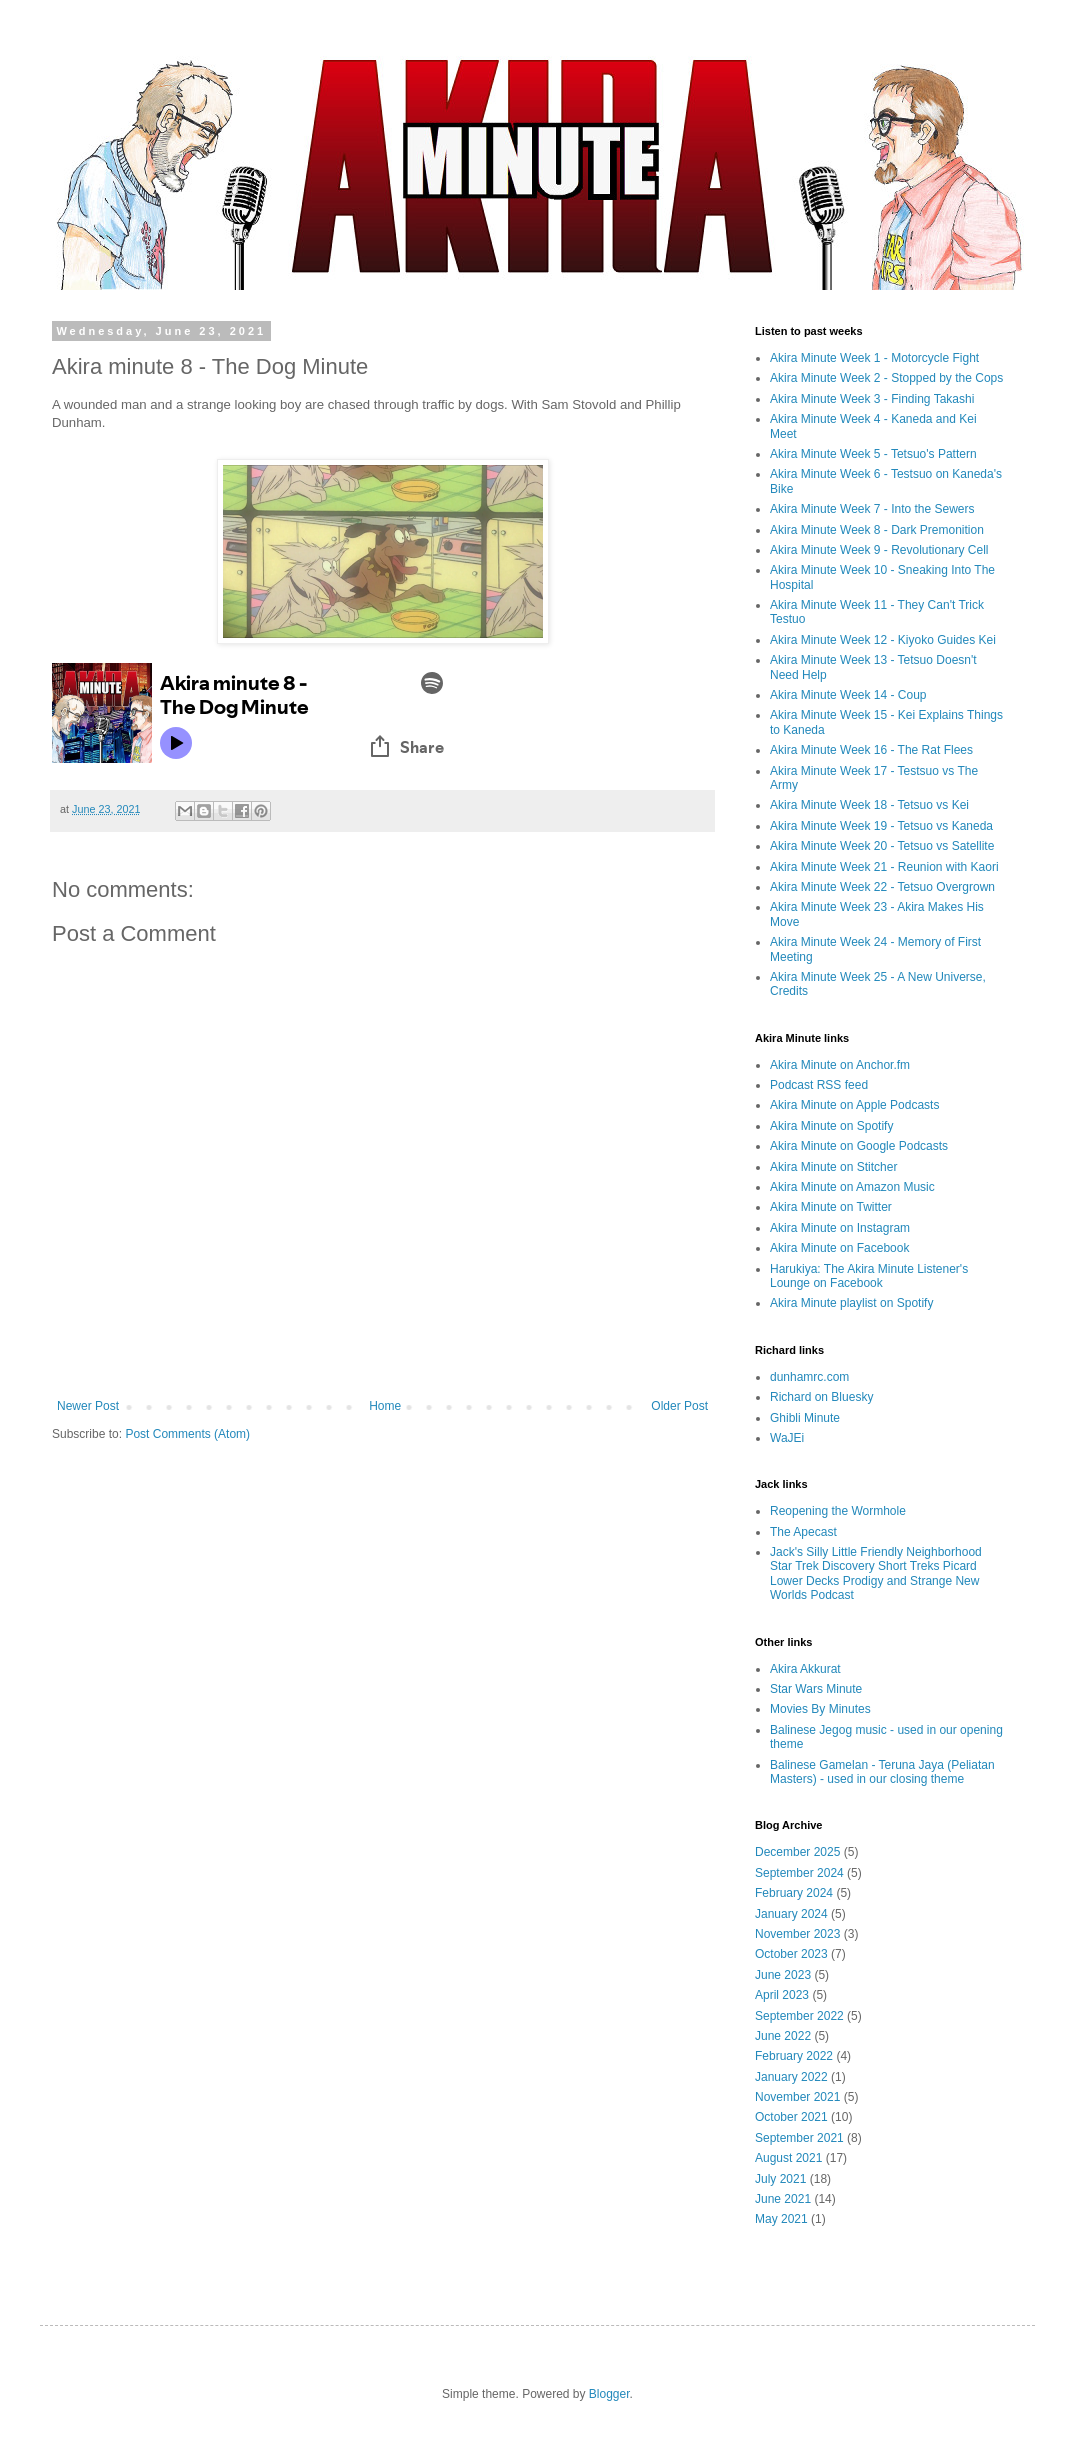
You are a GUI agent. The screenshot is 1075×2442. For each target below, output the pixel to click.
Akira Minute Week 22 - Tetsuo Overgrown (882, 887)
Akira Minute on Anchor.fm (840, 1065)
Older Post (679, 1406)
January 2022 (791, 2077)
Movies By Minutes (820, 1709)
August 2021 (788, 2158)
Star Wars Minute (816, 1689)
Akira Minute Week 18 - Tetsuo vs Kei (869, 805)
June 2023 (783, 1975)
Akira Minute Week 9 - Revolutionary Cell (879, 550)
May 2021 (781, 2219)
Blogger (609, 2394)
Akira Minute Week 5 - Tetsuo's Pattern (873, 454)
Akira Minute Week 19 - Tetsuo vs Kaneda (881, 826)
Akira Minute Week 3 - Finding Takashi (872, 399)
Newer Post (88, 1406)
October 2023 (791, 1954)
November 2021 (797, 2097)
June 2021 (783, 2199)
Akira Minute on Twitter (831, 1207)
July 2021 (780, 2179)
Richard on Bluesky (821, 1397)
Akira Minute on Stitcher (833, 1167)
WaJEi (787, 1438)
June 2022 (783, 2036)
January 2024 (791, 1914)
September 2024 (799, 1873)
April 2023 (782, 1995)
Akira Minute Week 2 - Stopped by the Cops (886, 378)
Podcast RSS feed (819, 1085)
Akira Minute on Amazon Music (852, 1187)
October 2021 (791, 2117)
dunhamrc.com (809, 1377)
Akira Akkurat (805, 1669)
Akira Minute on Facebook (839, 1248)
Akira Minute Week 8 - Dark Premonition (877, 530)
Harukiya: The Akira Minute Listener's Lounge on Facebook (869, 1276)
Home (385, 1406)
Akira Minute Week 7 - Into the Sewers (872, 509)
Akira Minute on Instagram (840, 1228)
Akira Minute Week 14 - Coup (848, 695)
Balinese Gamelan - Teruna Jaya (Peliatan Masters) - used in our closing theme (882, 1772)
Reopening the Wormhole (838, 1511)
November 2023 (797, 1934)
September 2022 (799, 2016)
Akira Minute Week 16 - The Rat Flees (871, 750)
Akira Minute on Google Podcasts (859, 1146)
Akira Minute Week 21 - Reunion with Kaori (884, 867)
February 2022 (794, 2056)
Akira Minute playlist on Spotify (851, 1303)
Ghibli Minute (805, 1418)
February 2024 (794, 1893)
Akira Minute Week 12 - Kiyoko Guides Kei (883, 640)
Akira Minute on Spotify (831, 1126)
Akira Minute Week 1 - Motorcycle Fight (874, 358)
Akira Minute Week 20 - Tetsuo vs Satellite (882, 846)
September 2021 (799, 2138)
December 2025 (797, 1852)
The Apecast (803, 1532)
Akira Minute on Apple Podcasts (854, 1105)
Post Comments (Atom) (187, 1434)
